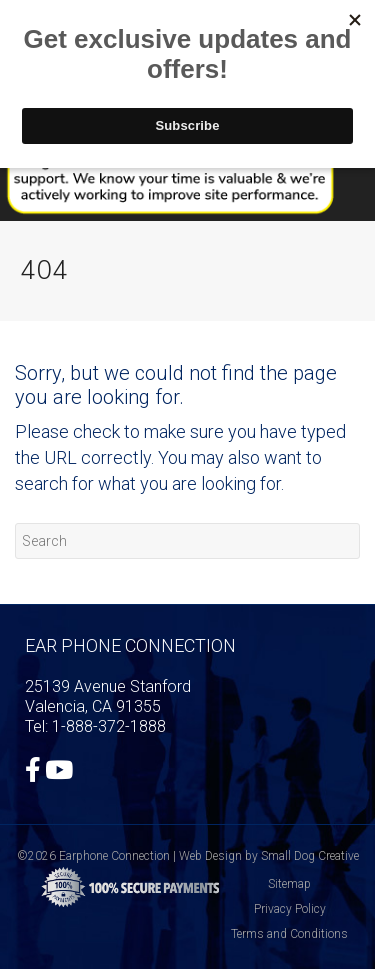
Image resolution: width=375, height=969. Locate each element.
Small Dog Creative (310, 856)
